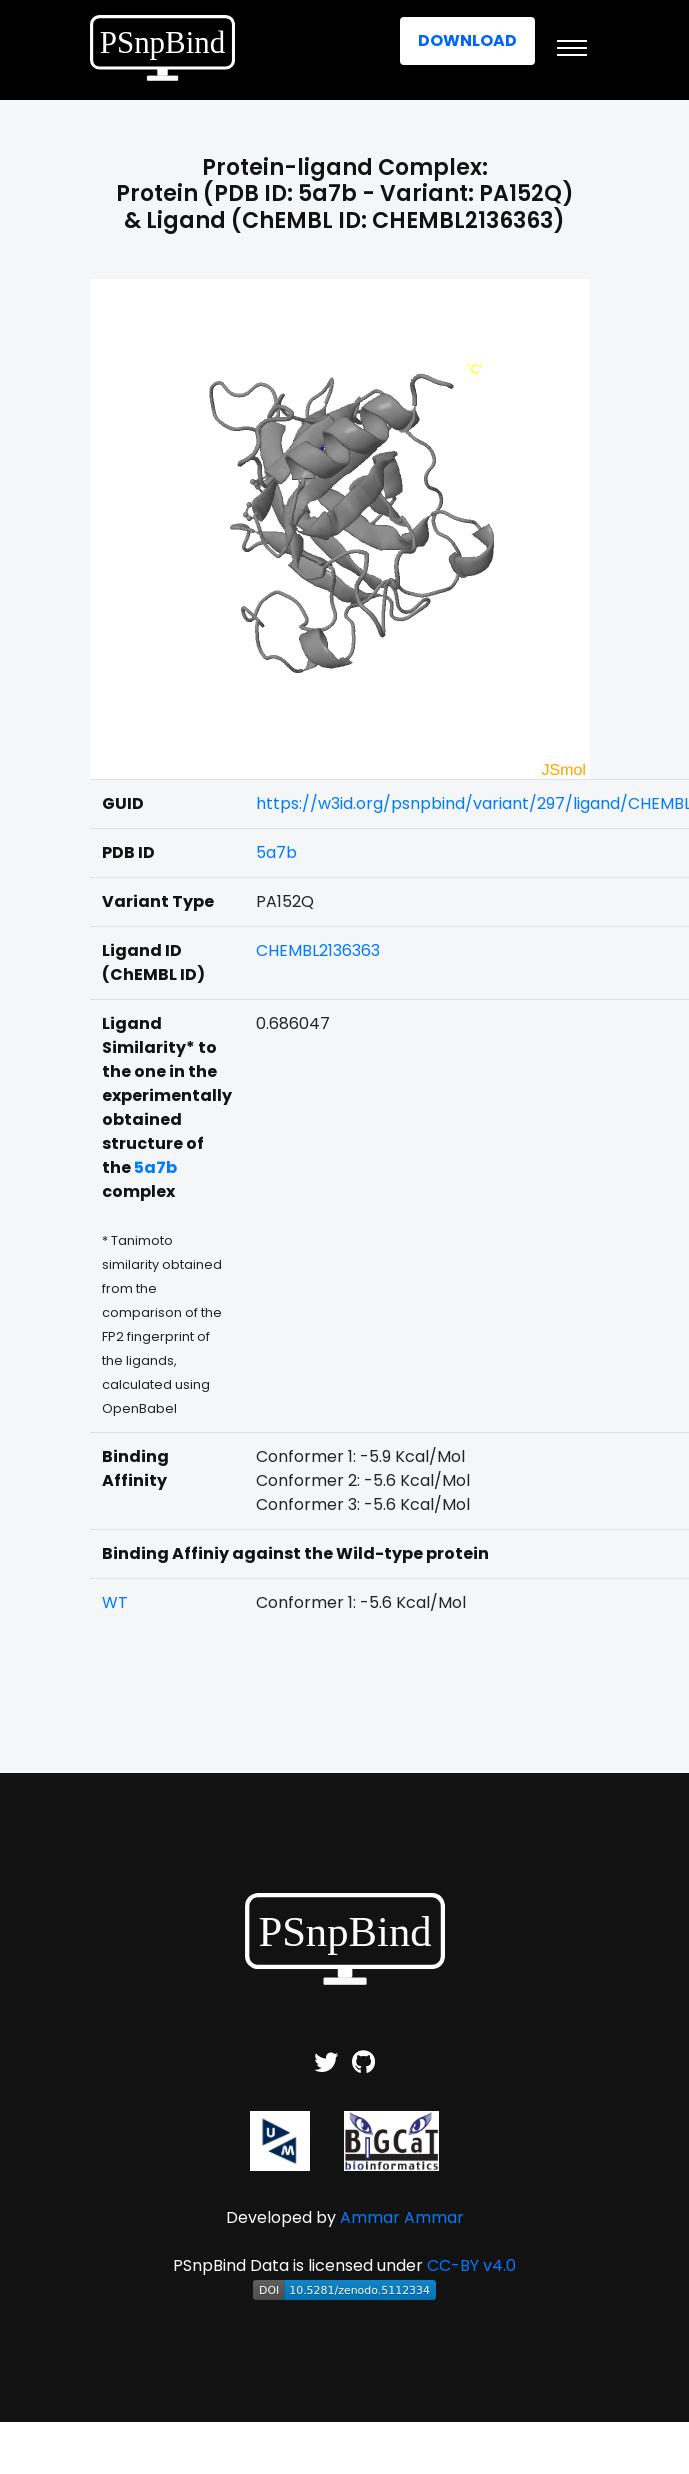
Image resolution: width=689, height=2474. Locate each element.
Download (467, 40)
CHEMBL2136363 (318, 950)
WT (115, 1602)
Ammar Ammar (402, 2217)
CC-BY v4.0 (471, 2265)
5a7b (276, 852)
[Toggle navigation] (572, 48)
